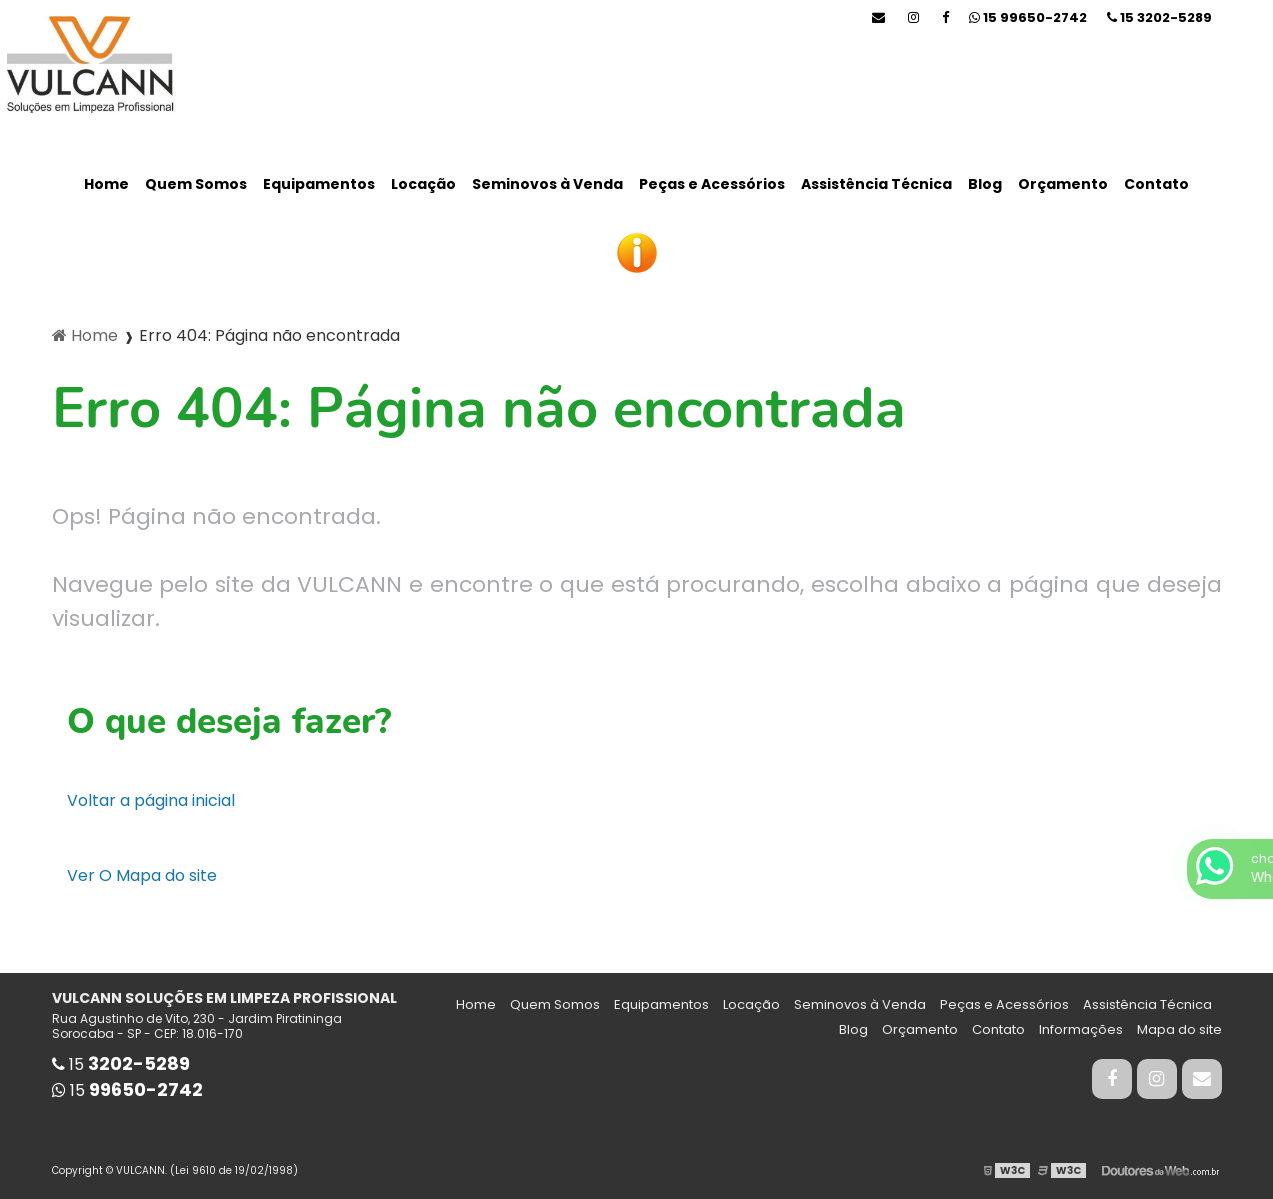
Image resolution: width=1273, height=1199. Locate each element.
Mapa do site (1179, 1029)
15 (1159, 17)
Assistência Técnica (876, 184)
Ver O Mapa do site (142, 875)
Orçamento (1063, 184)
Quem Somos (196, 184)
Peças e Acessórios (712, 184)
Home (106, 184)
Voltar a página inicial (151, 800)
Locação (423, 184)
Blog (985, 184)
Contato (1156, 184)
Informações (1081, 1029)
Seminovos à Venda (547, 184)
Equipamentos (319, 184)
